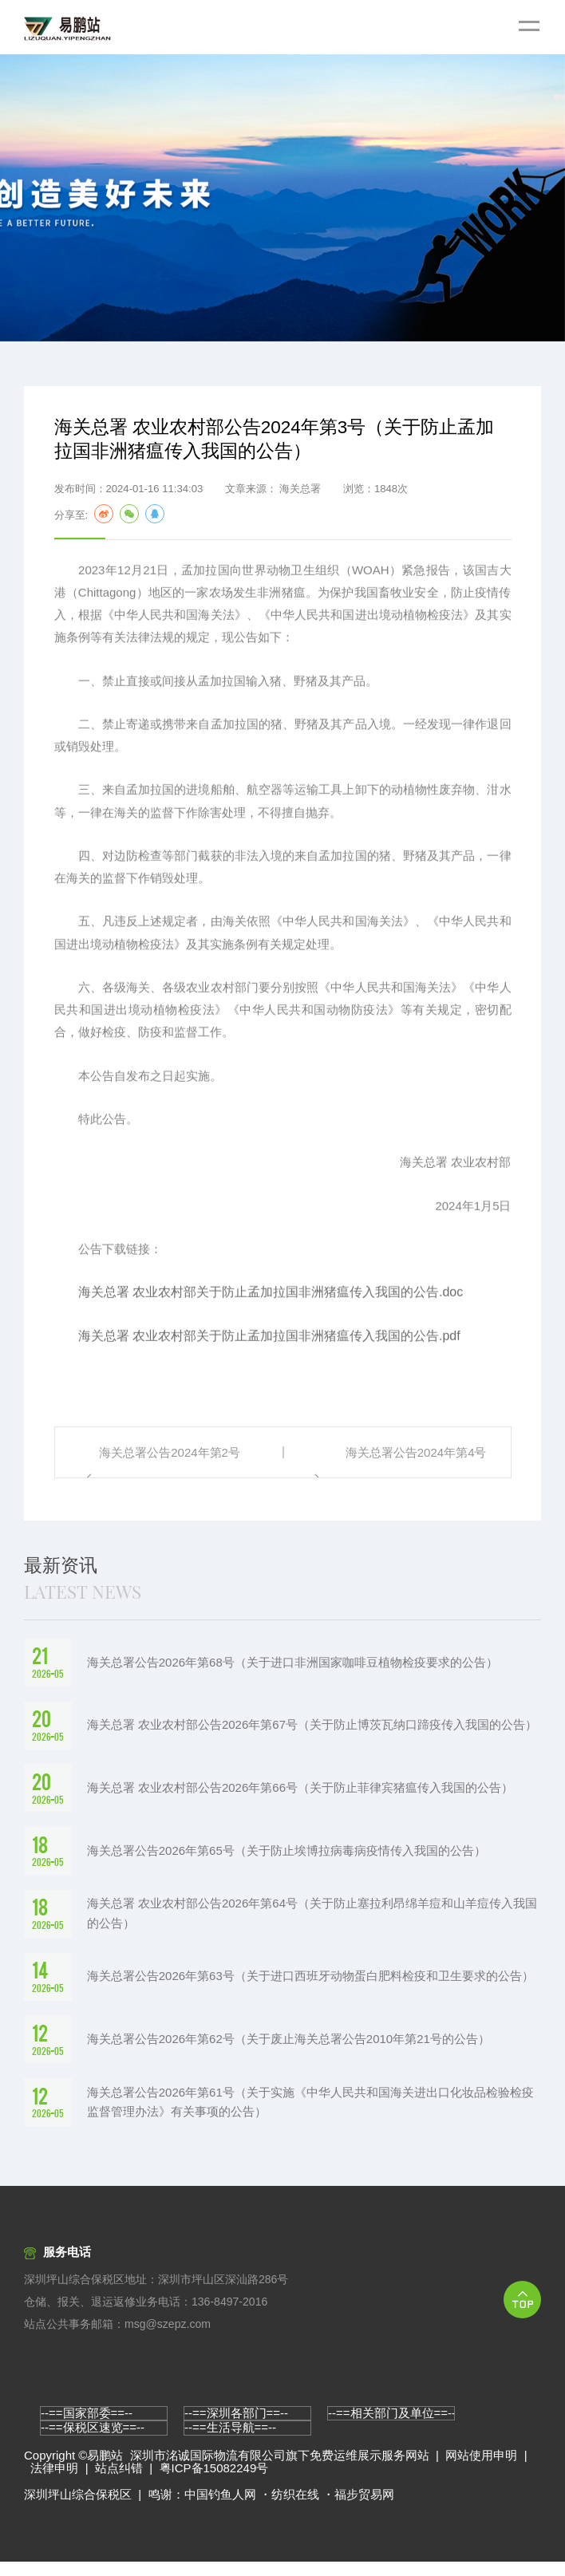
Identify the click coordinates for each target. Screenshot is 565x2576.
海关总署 (300, 491)
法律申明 (54, 2483)
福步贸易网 (364, 2509)
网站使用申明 (481, 2469)
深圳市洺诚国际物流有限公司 (208, 2469)
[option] (282, 197)
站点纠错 (119, 2483)
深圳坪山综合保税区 (78, 2509)
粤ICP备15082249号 (214, 2483)
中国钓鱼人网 (220, 2509)
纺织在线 (295, 2509)
